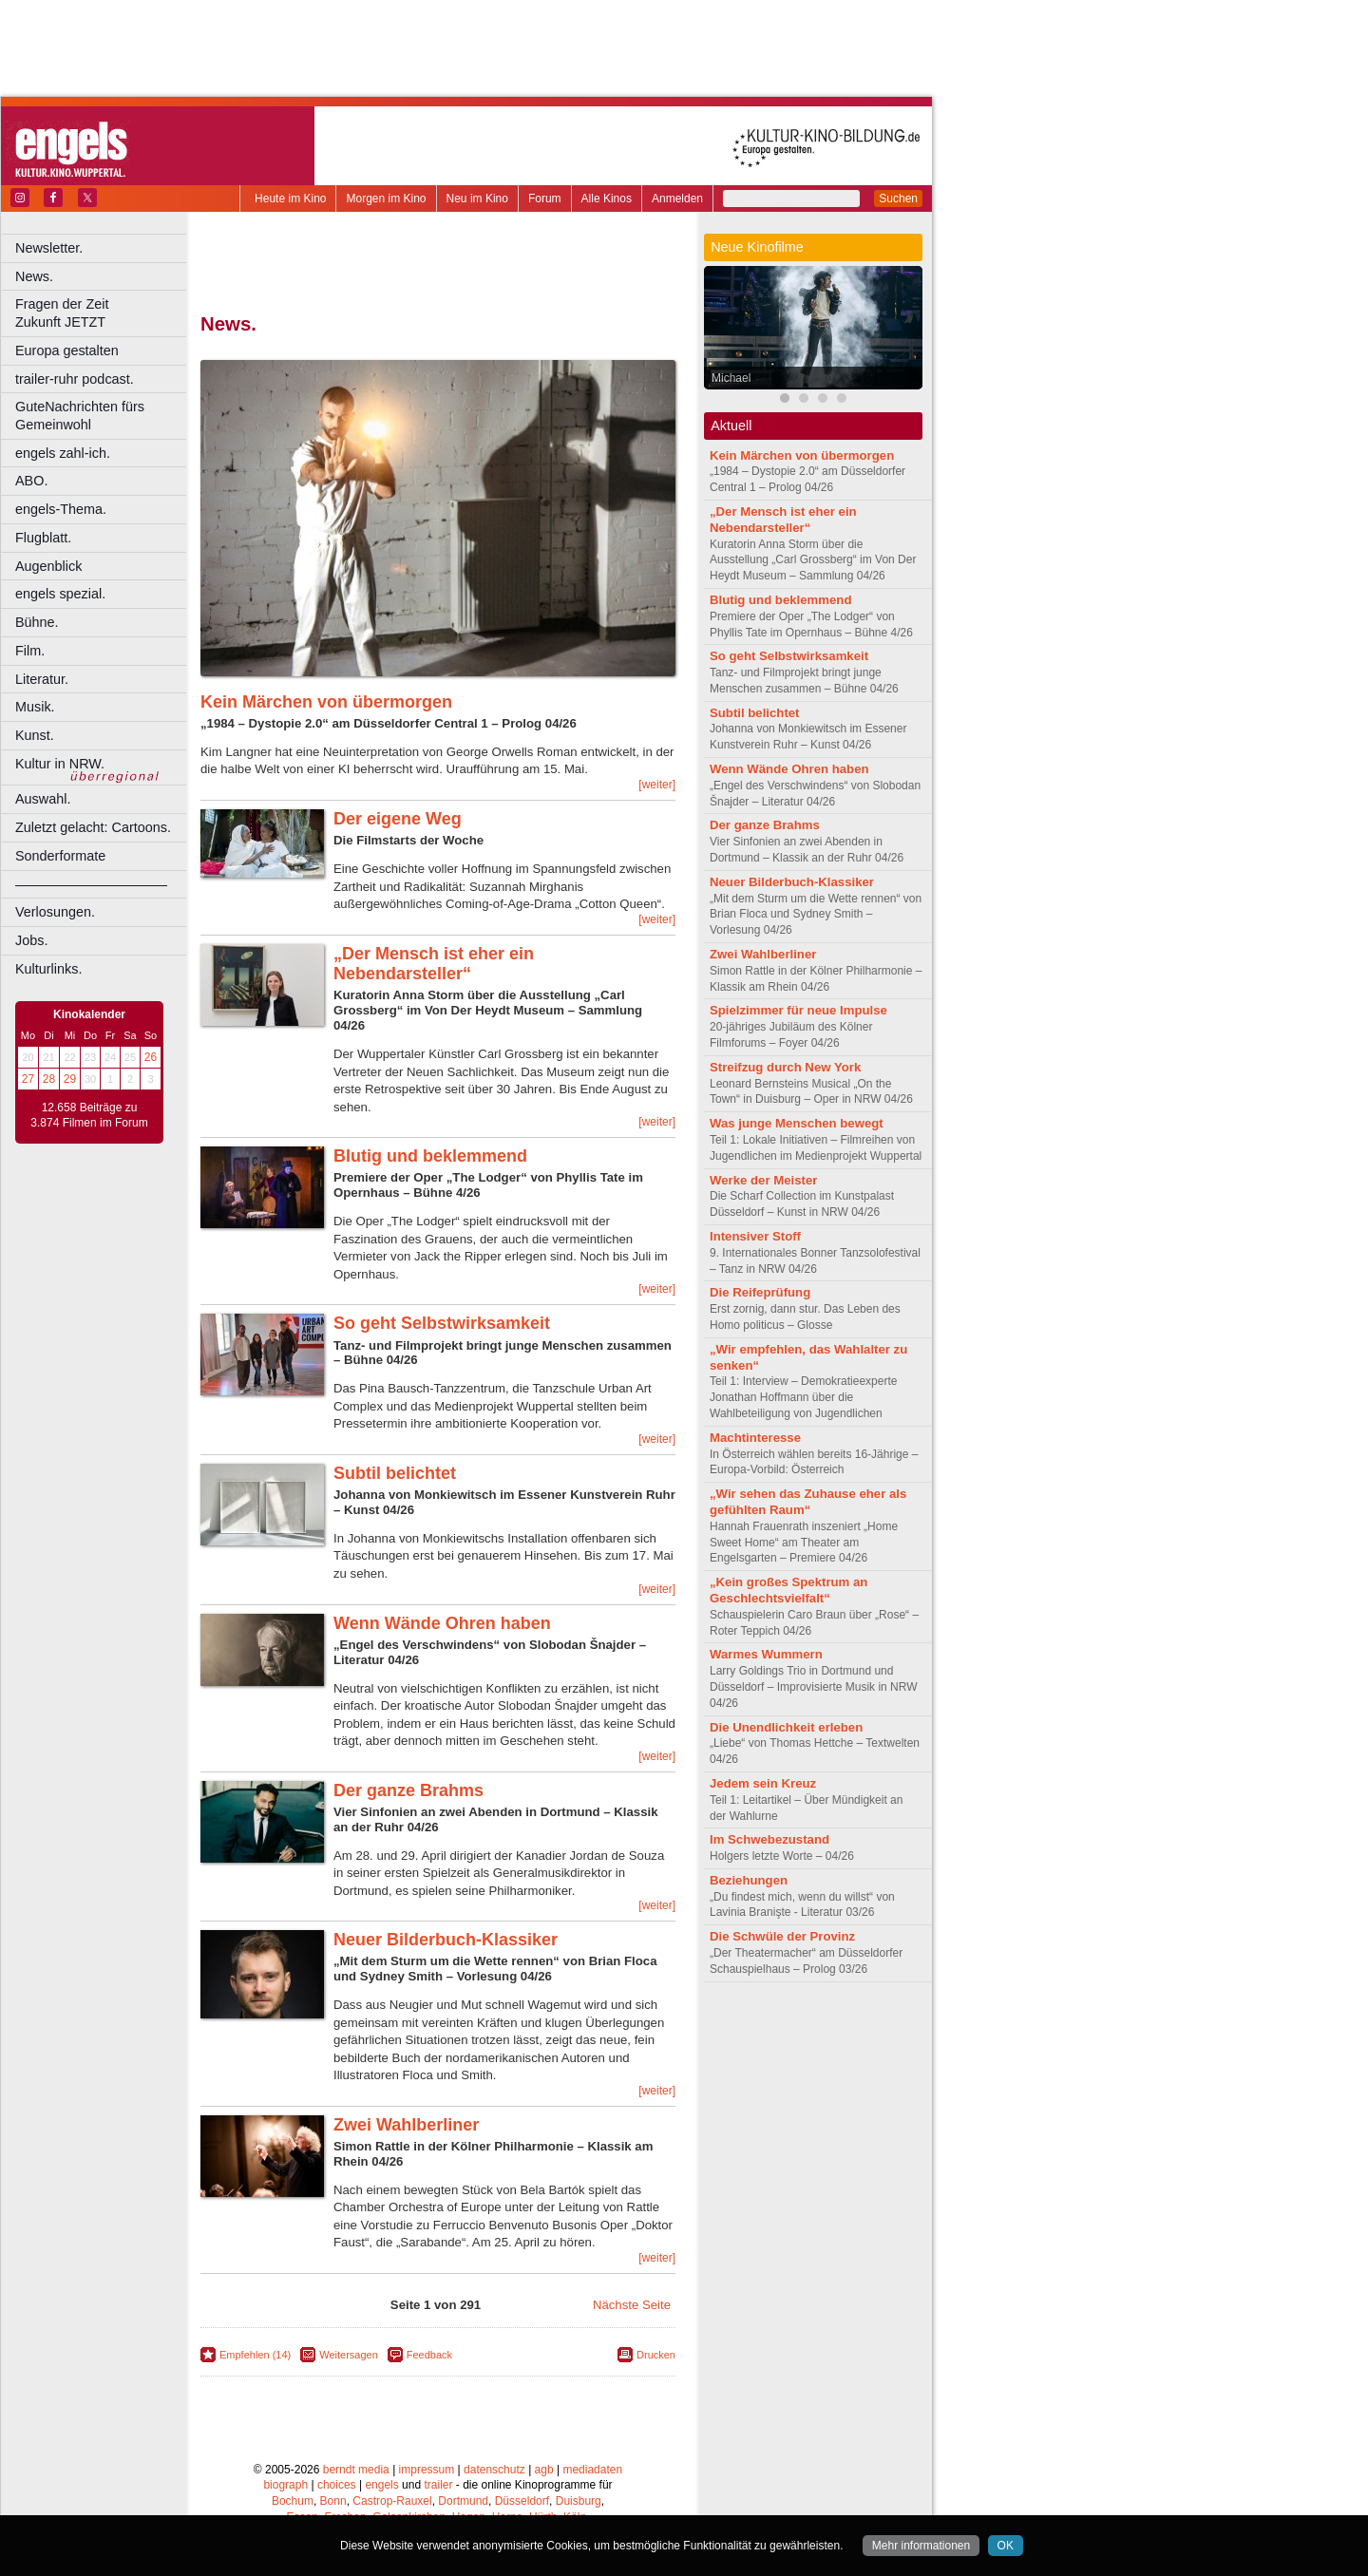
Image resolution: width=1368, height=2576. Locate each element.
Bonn (333, 2501)
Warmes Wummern (766, 1654)
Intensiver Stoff (755, 1236)
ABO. (31, 480)
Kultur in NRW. (59, 763)
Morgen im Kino (386, 198)
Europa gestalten (67, 350)
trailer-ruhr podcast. (74, 379)
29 (70, 1079)
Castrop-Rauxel (391, 2501)
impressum (427, 2469)
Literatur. (41, 679)
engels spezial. (60, 593)
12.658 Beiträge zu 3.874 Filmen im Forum (88, 1115)
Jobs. (31, 940)
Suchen (898, 198)
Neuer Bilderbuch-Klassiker (445, 1939)
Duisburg (578, 2501)
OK (1006, 2545)
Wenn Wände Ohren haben (442, 1623)
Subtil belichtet (394, 1473)
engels (381, 2484)
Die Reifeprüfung (760, 1292)
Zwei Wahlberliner (406, 2124)
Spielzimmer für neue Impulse (798, 1010)
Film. (30, 650)
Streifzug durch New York (785, 1067)
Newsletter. (49, 248)
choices (336, 2484)
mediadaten (592, 2469)
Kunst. (34, 735)
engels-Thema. (60, 509)
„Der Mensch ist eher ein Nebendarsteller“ (433, 964)
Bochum (293, 2501)
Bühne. (37, 622)
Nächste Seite (632, 2305)
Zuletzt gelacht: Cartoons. (93, 827)
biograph (285, 2484)
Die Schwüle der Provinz (782, 1936)
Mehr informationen (921, 2545)
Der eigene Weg (397, 818)
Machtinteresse (755, 1437)
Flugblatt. (43, 537)
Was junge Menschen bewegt (797, 1123)
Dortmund (463, 2501)
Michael (731, 378)
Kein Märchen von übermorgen (326, 701)
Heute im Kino (290, 198)
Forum (544, 198)
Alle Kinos (606, 198)
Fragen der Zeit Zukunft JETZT (103, 313)
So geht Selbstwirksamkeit (441, 1323)
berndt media (356, 2469)
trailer (438, 2484)
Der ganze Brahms (408, 1790)
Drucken (655, 2354)
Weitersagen (348, 2354)
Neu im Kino (477, 198)
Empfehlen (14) (255, 2354)
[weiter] (656, 784)
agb (544, 2469)
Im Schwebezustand (769, 1839)
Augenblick (48, 566)
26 (150, 1057)
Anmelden (677, 198)
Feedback (429, 2354)
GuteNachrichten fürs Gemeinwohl (79, 415)
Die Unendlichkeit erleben (786, 1727)
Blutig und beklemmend (430, 1155)
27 (28, 1079)
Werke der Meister (763, 1180)
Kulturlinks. (48, 968)
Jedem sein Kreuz (763, 1783)
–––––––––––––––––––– (91, 884)
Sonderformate (60, 855)
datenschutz (494, 2469)
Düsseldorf (522, 2501)
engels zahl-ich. (62, 453)
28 (49, 1079)
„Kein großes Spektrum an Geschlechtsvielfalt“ (788, 1590)
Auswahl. (42, 798)
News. (34, 276)
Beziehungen (749, 1880)
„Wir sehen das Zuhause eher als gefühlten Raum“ (808, 1502)
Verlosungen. (55, 911)
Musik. (35, 706)
